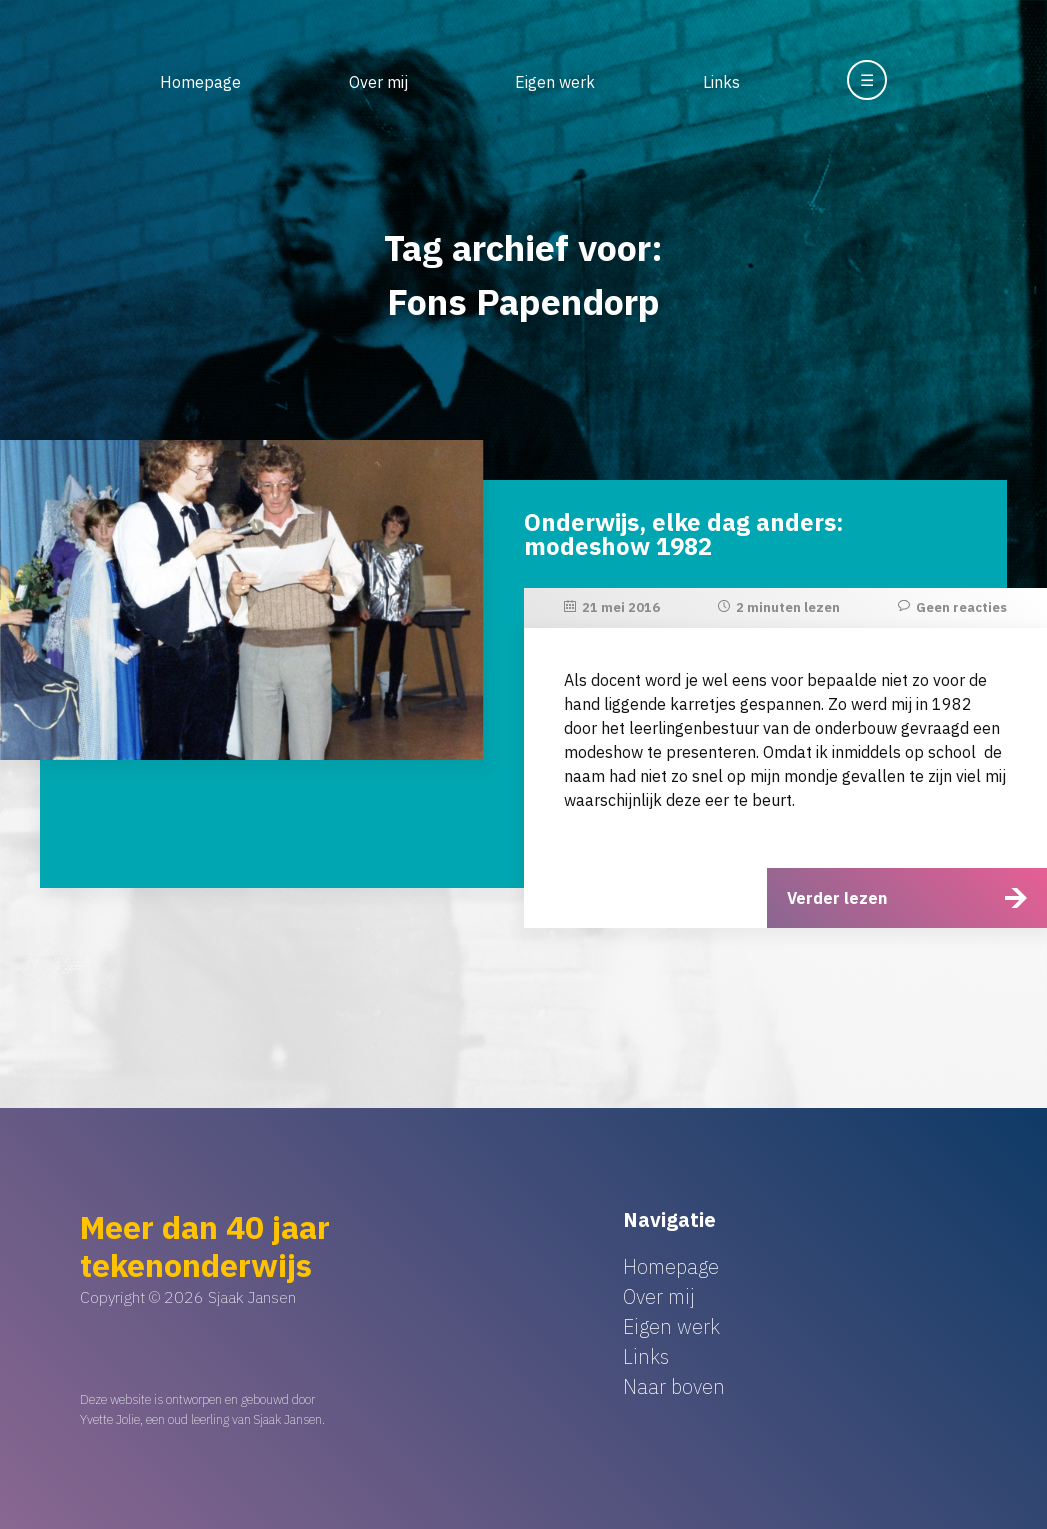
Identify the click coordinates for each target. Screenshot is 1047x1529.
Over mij (378, 82)
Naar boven (674, 1386)
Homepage (200, 82)
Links (721, 82)
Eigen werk (555, 82)
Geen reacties (961, 607)
